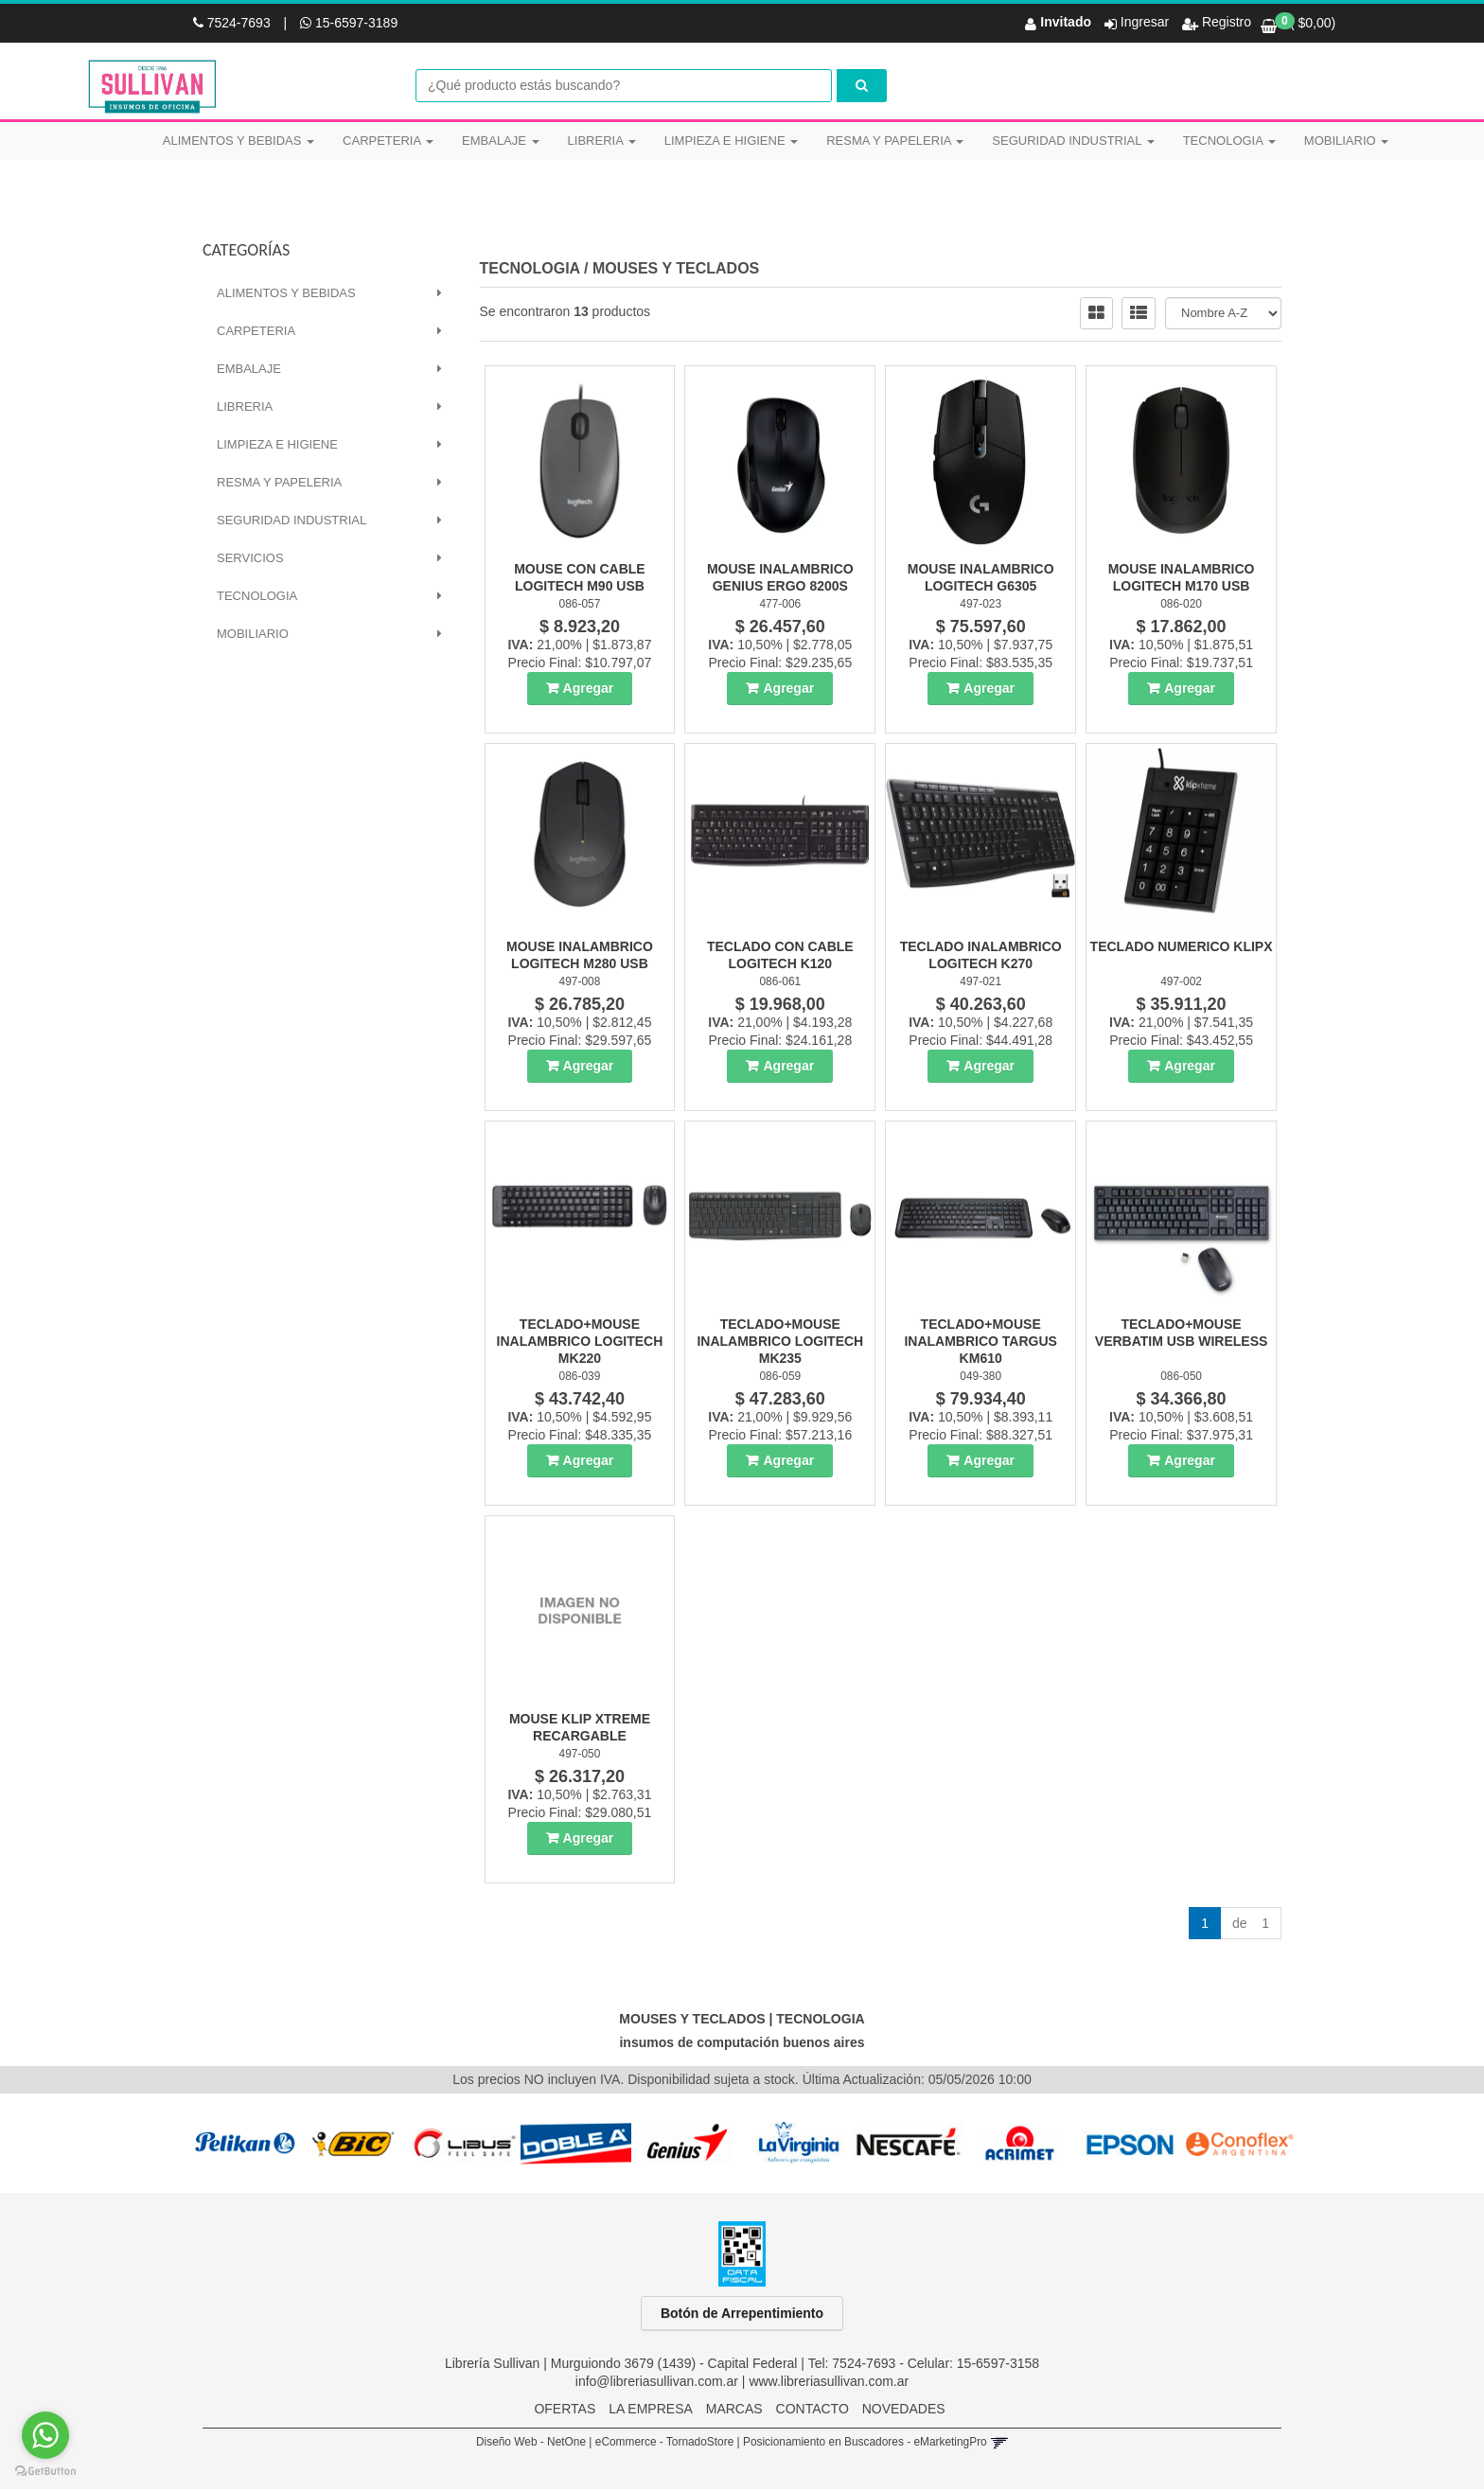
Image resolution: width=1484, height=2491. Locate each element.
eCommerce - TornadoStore (664, 2443)
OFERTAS (564, 2410)
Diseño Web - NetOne (531, 2443)
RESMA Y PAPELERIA (894, 140)
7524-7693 (233, 22)
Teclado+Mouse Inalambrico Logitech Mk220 (580, 1343)
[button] (999, 2443)
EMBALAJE (500, 140)
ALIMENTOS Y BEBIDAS (238, 140)
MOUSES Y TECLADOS (675, 270)
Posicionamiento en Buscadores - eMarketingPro (865, 2443)
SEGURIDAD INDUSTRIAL (1073, 140)
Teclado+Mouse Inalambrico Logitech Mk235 (780, 1343)
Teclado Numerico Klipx (1181, 948)
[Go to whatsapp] (45, 2435)
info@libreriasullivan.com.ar (656, 2383)
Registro (1224, 21)
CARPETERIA (388, 140)
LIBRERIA (602, 140)
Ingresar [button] (1145, 21)
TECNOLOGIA (1229, 140)
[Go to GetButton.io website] (45, 2471)
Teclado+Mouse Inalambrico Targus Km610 (980, 1343)
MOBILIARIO (1346, 140)
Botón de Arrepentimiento (742, 2315)
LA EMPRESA (651, 2410)
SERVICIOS (250, 560)
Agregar (588, 690)
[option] (243, 2145)
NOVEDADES (903, 2410)
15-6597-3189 (349, 22)
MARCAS (734, 2410)
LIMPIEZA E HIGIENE (731, 140)
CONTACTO (812, 2410)
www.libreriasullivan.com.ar (829, 2383)
